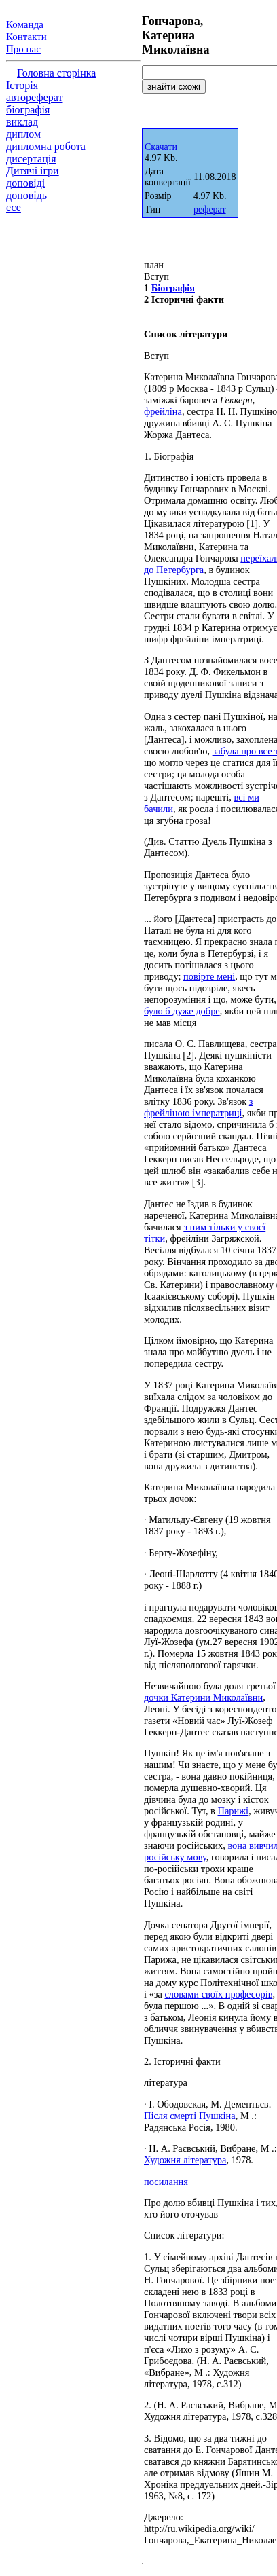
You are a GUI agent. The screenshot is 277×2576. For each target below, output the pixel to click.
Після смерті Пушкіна (190, 2115)
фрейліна (163, 411)
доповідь (26, 195)
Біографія (173, 287)
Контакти (26, 36)
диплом (23, 134)
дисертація (31, 158)
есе (13, 207)
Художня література (185, 2159)
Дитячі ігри (32, 171)
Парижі (233, 1810)
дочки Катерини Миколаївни (203, 1697)
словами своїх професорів (218, 1994)
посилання (166, 2181)
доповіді (25, 183)
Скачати (161, 147)
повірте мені (209, 976)
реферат (209, 209)
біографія (28, 109)
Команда (24, 24)
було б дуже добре (182, 1011)
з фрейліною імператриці (198, 1107)
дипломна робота (46, 146)
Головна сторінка (56, 73)
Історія (22, 85)
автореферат (34, 97)
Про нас (23, 48)
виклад (22, 122)
